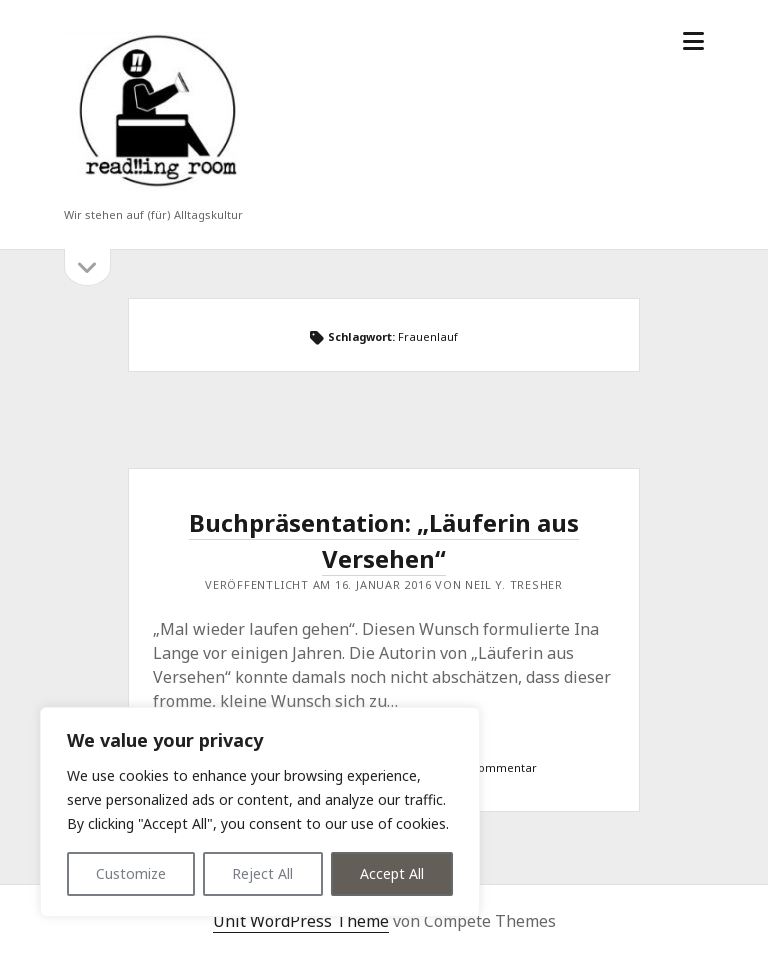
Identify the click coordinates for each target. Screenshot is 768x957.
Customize (131, 873)
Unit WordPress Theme (301, 921)
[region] (260, 812)
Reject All (262, 873)
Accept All (392, 873)
